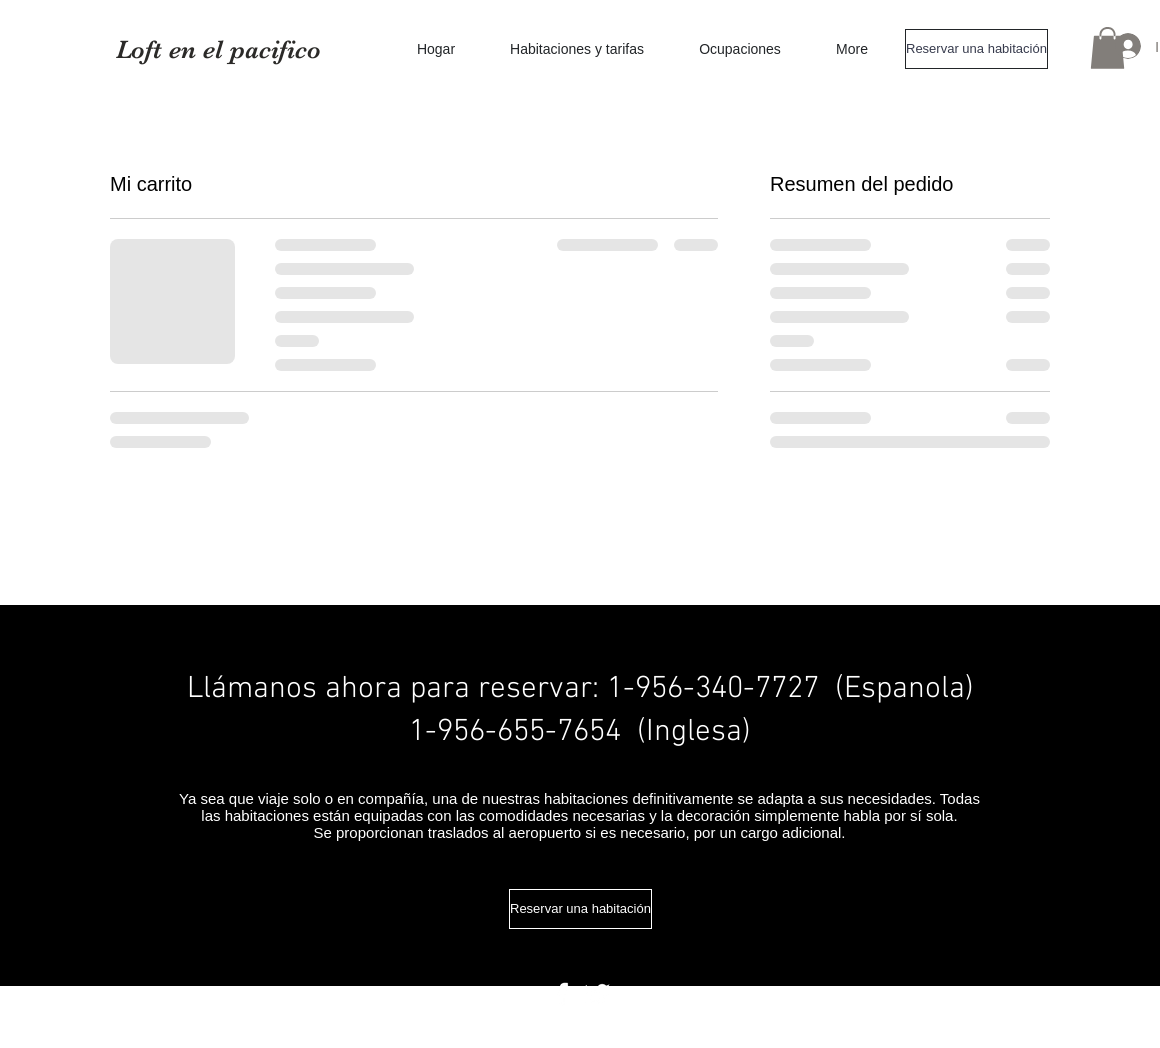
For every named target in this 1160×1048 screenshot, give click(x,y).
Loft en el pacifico (218, 49)
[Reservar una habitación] (976, 49)
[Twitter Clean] (597, 994)
